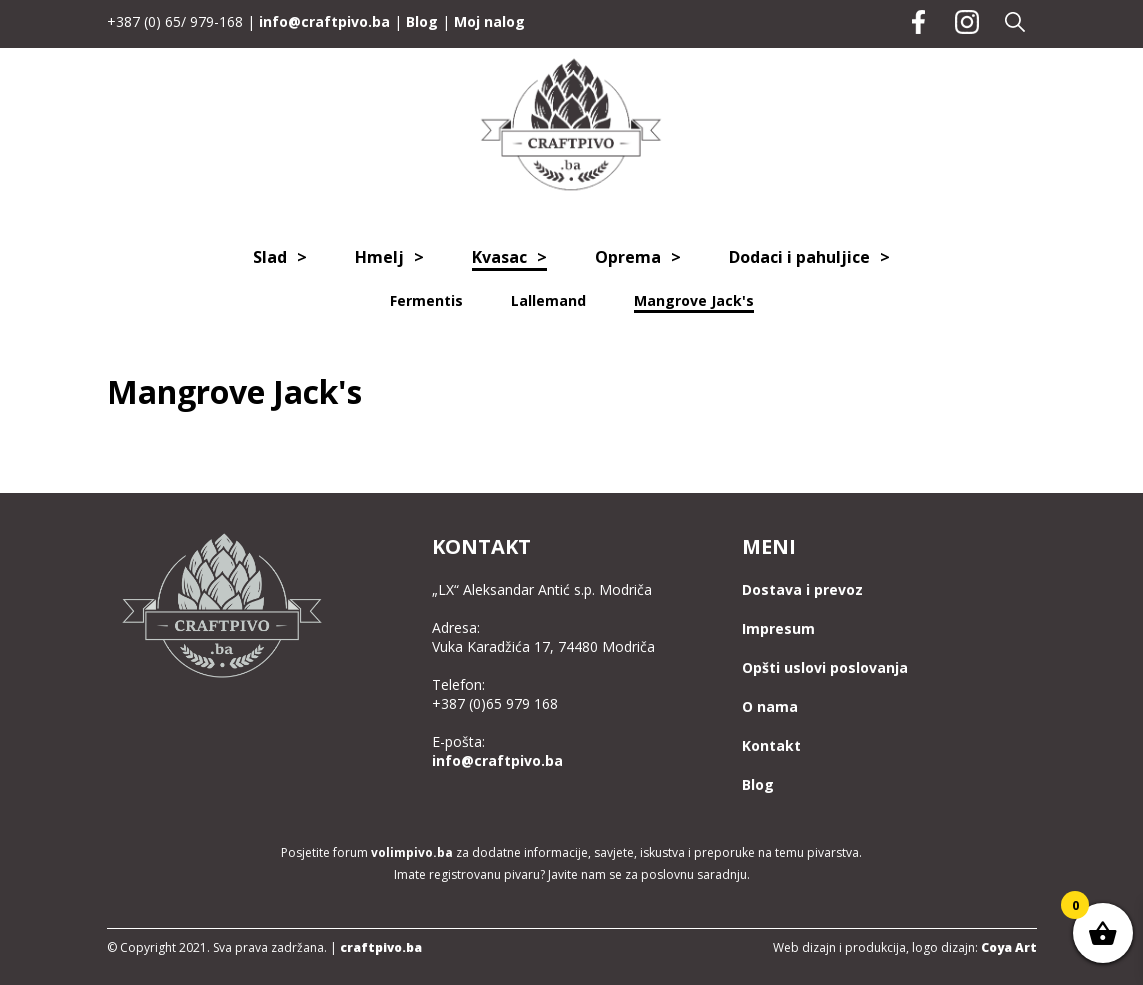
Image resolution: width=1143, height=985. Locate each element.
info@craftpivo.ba (324, 21)
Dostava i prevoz (802, 589)
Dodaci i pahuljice (799, 257)
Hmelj (379, 257)
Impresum (778, 628)
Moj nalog (489, 21)
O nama (770, 706)
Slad (270, 257)
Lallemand (548, 300)
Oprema (628, 257)
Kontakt (771, 745)
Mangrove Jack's (694, 300)
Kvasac (499, 257)
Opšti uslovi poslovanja (825, 667)
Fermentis (426, 300)
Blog (422, 21)
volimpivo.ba (412, 852)
